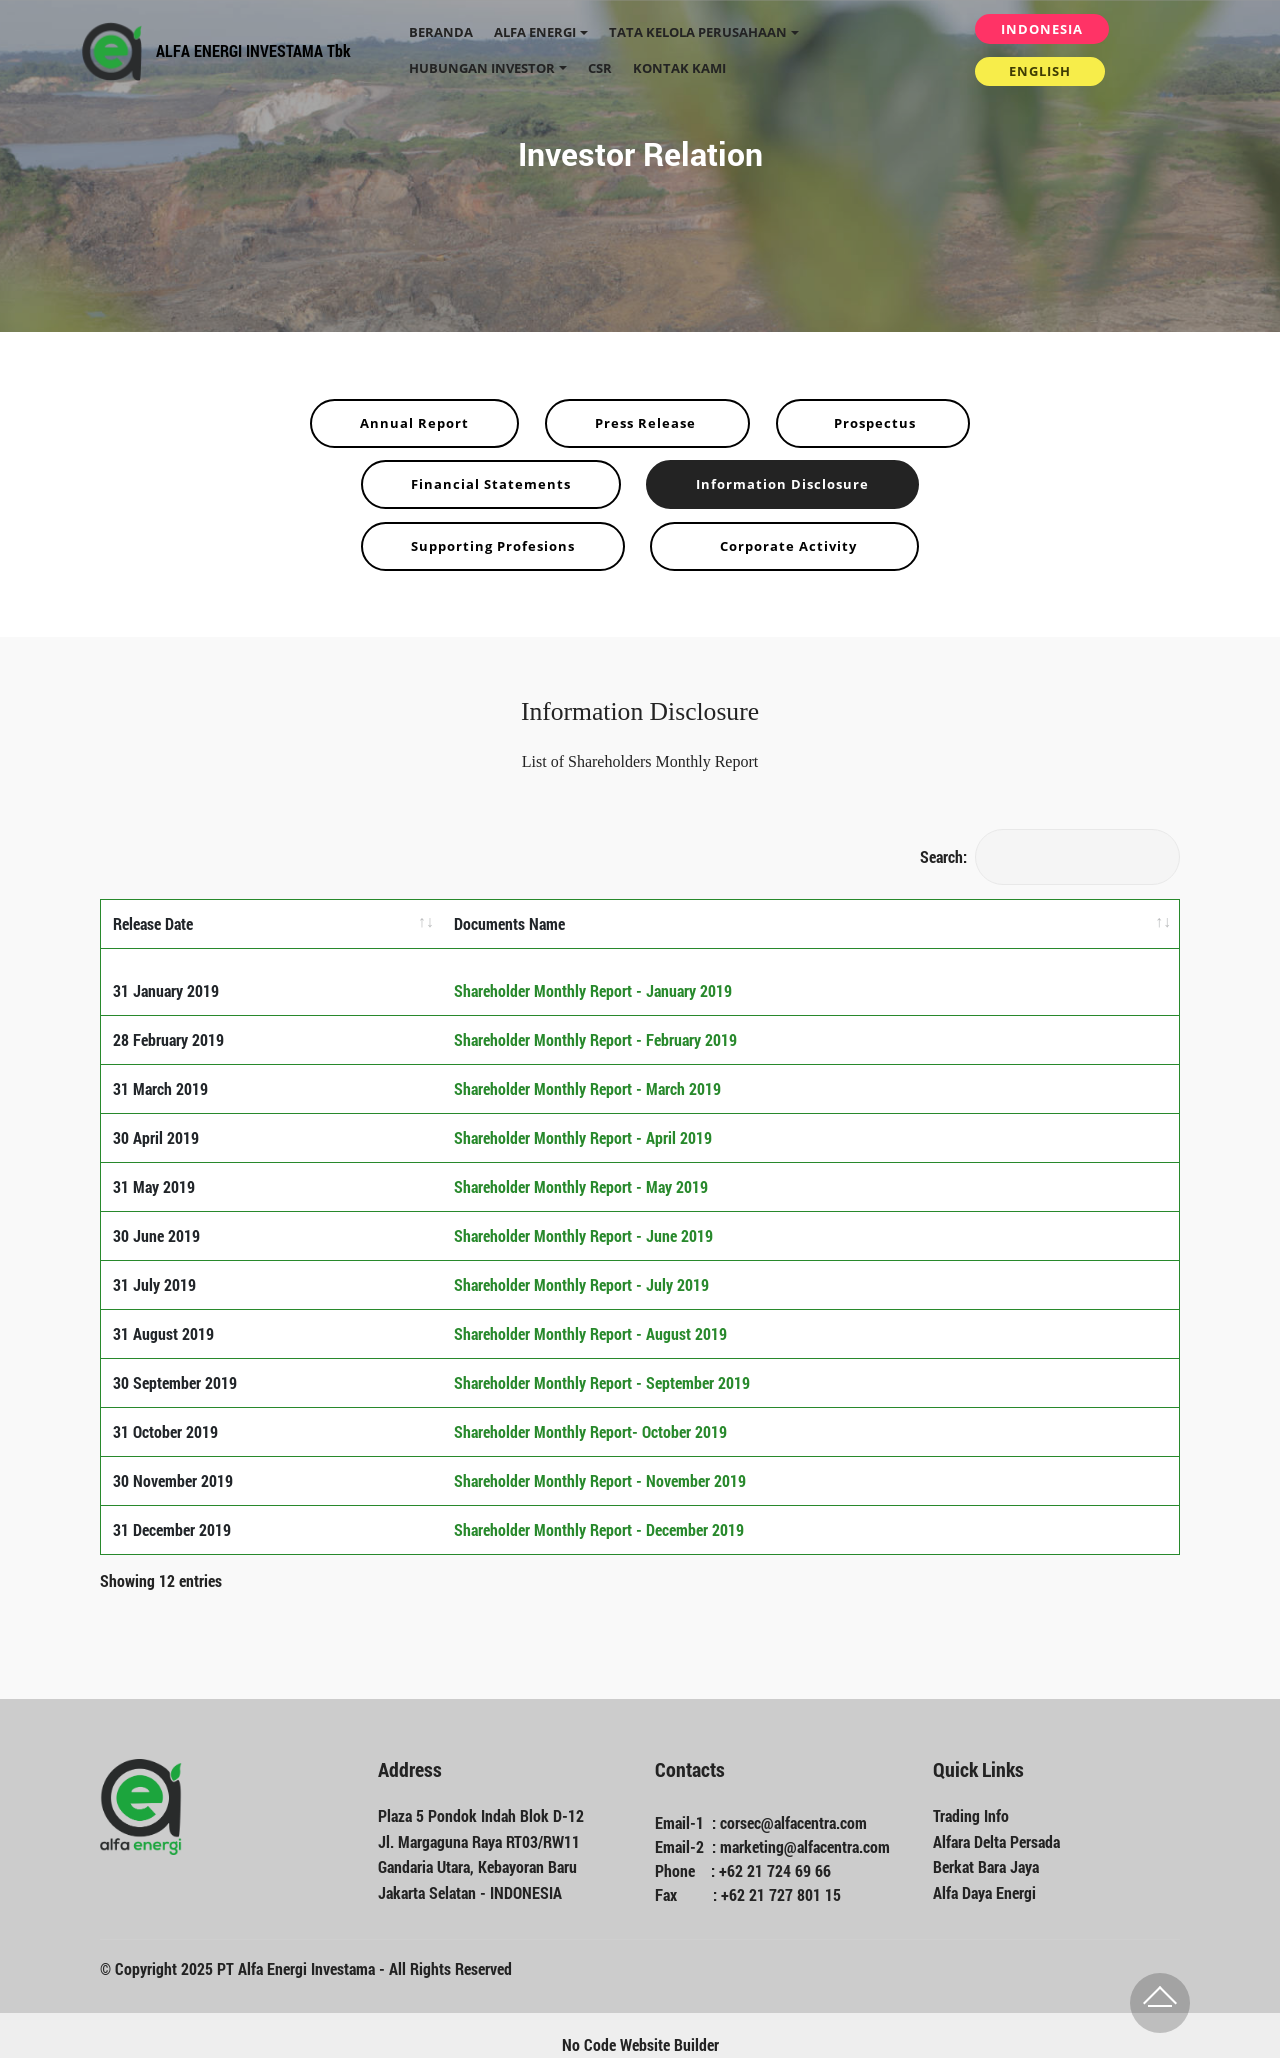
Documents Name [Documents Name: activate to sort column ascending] (509, 923)
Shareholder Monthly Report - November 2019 (600, 1462)
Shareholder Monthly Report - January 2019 (593, 972)
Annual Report (414, 423)
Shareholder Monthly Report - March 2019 (587, 1070)
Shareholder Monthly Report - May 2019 (581, 1168)
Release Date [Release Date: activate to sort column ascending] (153, 923)
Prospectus (873, 423)
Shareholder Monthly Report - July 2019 (581, 1266)
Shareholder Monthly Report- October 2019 (590, 1413)
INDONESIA (1042, 29)
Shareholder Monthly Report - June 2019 (583, 1217)
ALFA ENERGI (535, 32)
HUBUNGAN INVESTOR (482, 68)
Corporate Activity (784, 546)
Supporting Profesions (493, 546)
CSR (600, 68)
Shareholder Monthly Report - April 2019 (583, 1119)
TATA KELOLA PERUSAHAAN (698, 32)
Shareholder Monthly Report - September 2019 (602, 1364)
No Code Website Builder (640, 2025)
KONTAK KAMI (679, 68)
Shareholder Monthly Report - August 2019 (590, 1315)
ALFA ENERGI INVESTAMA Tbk (253, 50)
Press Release (647, 423)
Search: (1050, 856)
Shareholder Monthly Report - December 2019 (599, 1511)
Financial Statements (491, 484)
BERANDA (441, 32)
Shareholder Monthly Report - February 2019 (595, 1021)
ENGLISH (1040, 71)
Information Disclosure (782, 484)
